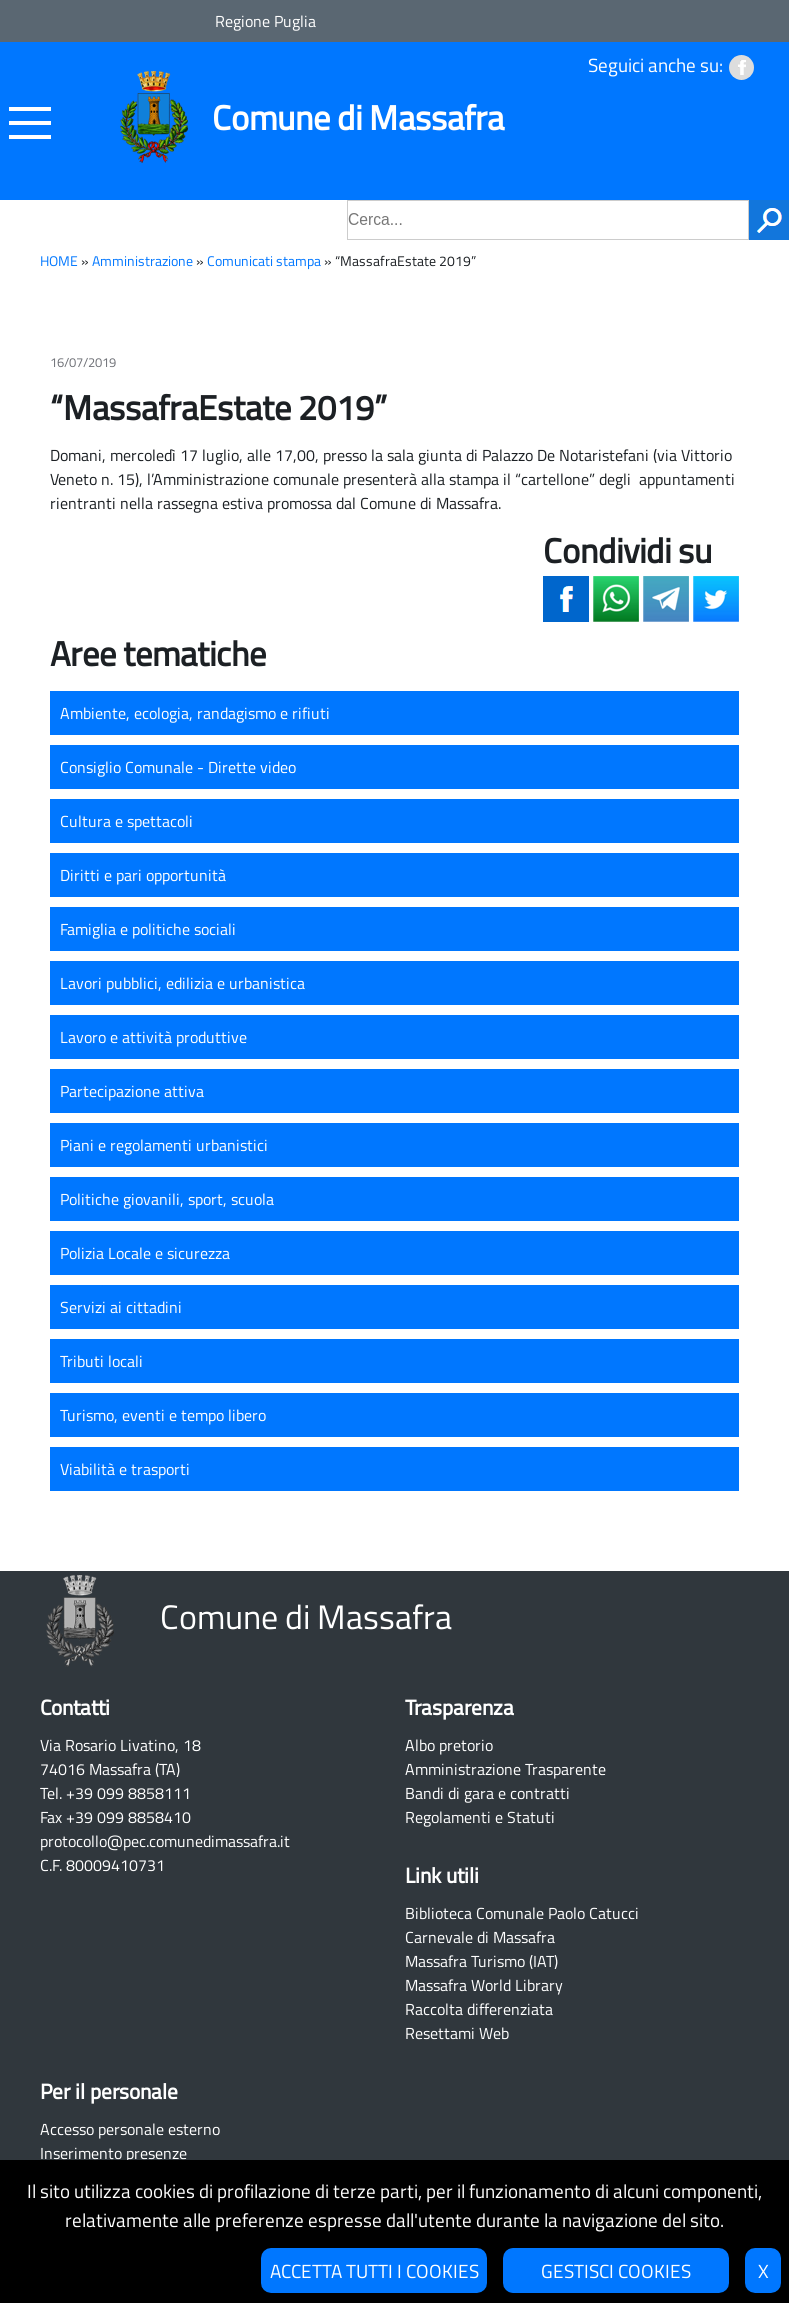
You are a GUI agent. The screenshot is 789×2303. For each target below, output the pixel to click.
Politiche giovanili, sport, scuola (167, 1199)
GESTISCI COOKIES (616, 2270)
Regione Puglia (265, 21)
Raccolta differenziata (479, 2009)
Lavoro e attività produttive (153, 1037)
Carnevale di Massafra (480, 1937)
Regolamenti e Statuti (480, 1817)
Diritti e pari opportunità (143, 875)
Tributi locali (101, 1361)
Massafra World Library (484, 1985)
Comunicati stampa (264, 261)
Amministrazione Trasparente (505, 1769)
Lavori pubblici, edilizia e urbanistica (182, 983)
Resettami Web (457, 2033)
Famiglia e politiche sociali (148, 929)
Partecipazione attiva (132, 1091)
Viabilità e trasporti (125, 1469)
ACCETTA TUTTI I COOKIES (374, 2270)
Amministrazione (142, 261)
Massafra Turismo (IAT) (481, 1961)
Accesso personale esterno (130, 2129)
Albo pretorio (449, 1745)
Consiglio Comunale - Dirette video (178, 767)
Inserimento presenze (113, 2153)
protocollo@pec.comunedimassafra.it (165, 1841)
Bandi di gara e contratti (487, 1793)
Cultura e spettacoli (126, 821)
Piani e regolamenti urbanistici (164, 1145)
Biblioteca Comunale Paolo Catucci (522, 1913)
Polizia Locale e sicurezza (145, 1253)
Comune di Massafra (358, 117)
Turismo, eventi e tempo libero (163, 1415)
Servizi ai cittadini (121, 1307)
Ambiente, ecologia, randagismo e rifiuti (195, 713)
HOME (59, 261)
